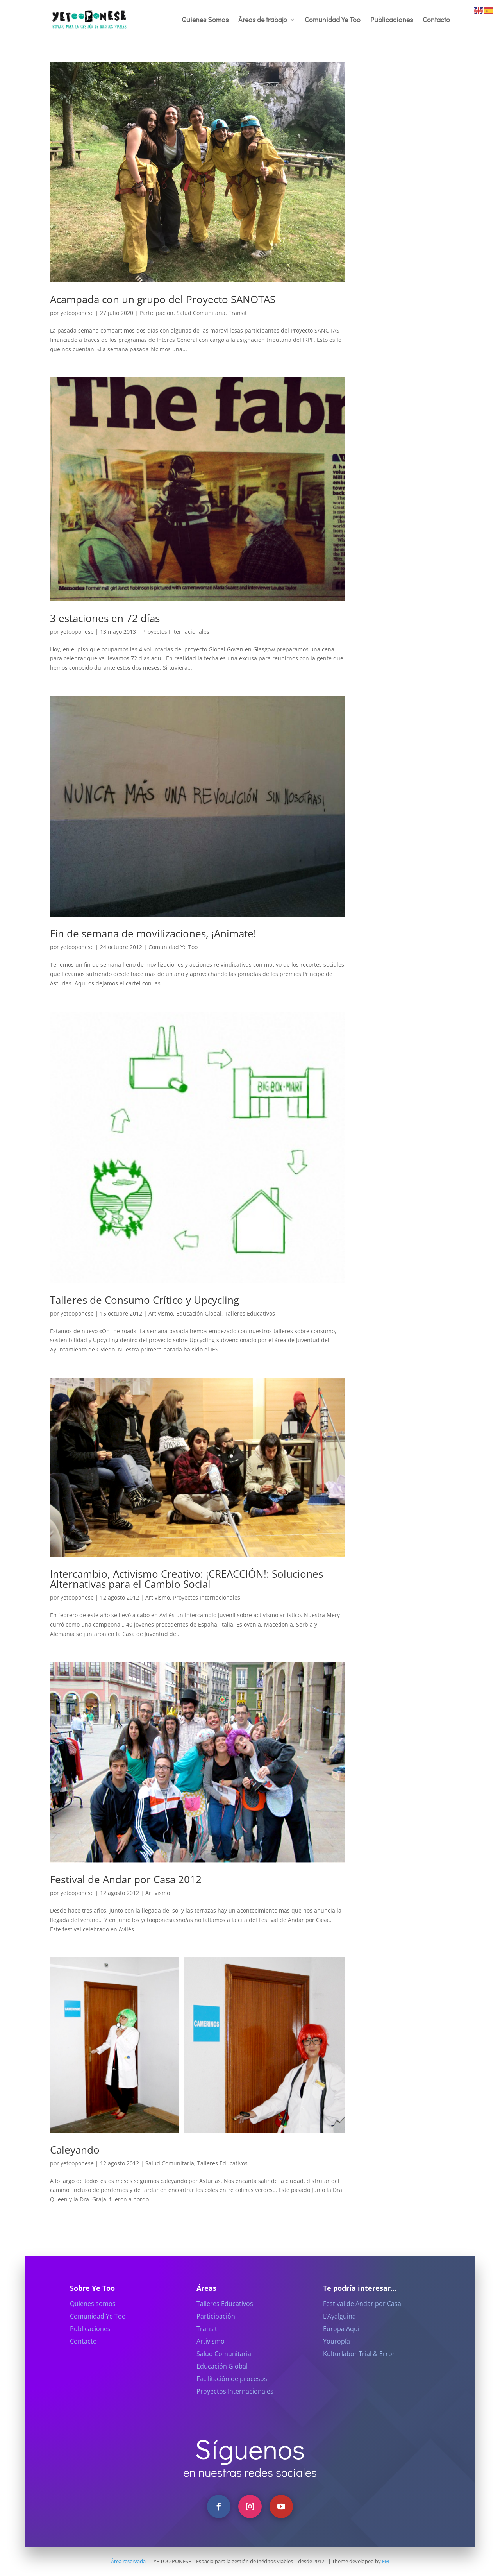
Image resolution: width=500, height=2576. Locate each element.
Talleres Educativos (250, 1313)
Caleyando (75, 2150)
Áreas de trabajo (262, 20)
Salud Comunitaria (201, 312)
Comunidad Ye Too (333, 20)
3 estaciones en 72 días (105, 618)
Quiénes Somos (205, 20)
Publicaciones (391, 20)
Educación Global (198, 1313)
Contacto (436, 20)
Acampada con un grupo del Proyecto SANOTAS (162, 299)
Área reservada (128, 2561)
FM (385, 2561)
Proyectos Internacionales (175, 631)
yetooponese (77, 312)
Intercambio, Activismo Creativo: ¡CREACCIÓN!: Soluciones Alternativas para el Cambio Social (186, 1579)
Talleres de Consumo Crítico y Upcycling (144, 1300)
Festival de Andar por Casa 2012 (126, 1879)
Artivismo (160, 1313)
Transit (238, 312)
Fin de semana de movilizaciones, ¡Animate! (153, 933)
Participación (156, 312)
